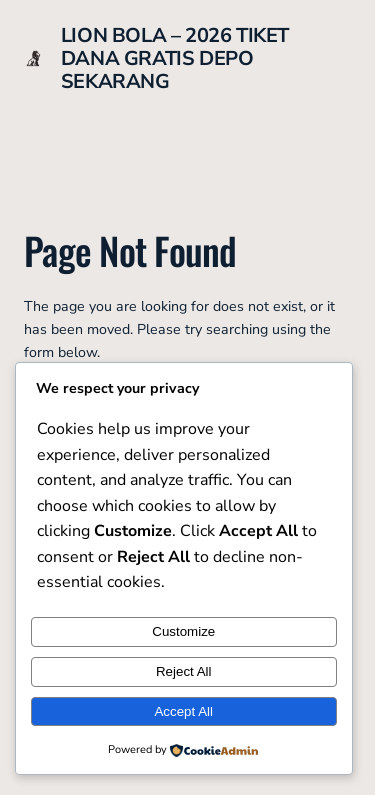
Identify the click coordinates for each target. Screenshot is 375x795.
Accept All (183, 711)
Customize (183, 631)
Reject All (184, 671)
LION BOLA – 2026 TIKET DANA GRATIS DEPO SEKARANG (175, 58)
